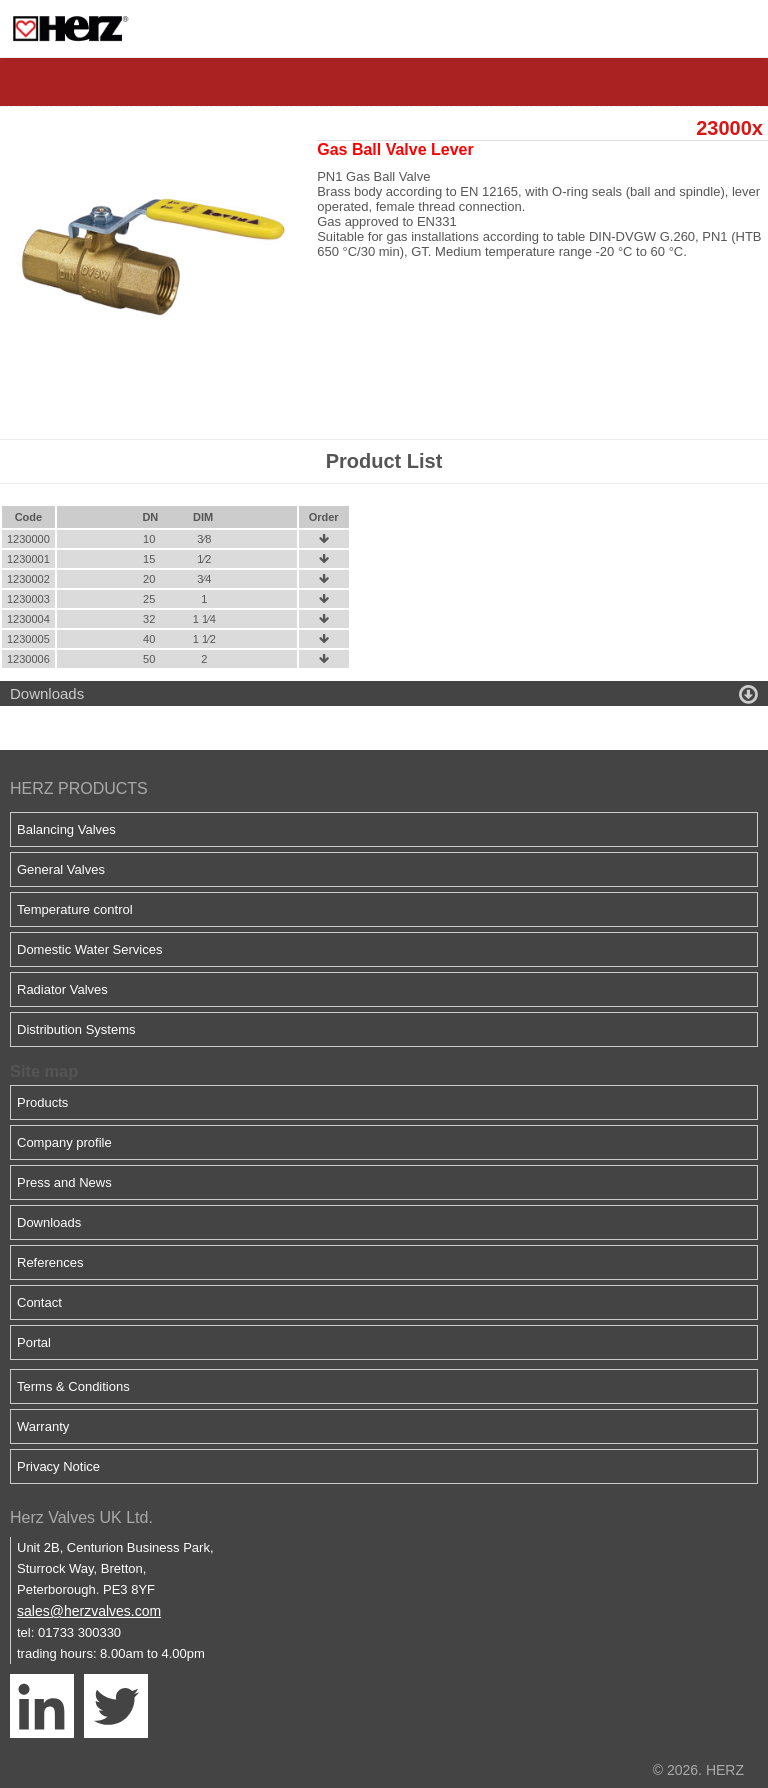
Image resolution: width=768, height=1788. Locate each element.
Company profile (64, 1142)
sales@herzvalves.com (89, 1611)
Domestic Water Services (89, 949)
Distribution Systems (76, 1029)
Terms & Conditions (73, 1386)
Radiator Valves (62, 989)
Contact (39, 1302)
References (50, 1262)
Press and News (64, 1182)
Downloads (49, 1222)
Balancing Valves (66, 829)
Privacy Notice (58, 1466)
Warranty (43, 1426)
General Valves (61, 869)
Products (42, 1102)
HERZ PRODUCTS (79, 788)
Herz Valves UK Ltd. (81, 1517)
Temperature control (75, 909)
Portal (34, 1342)
